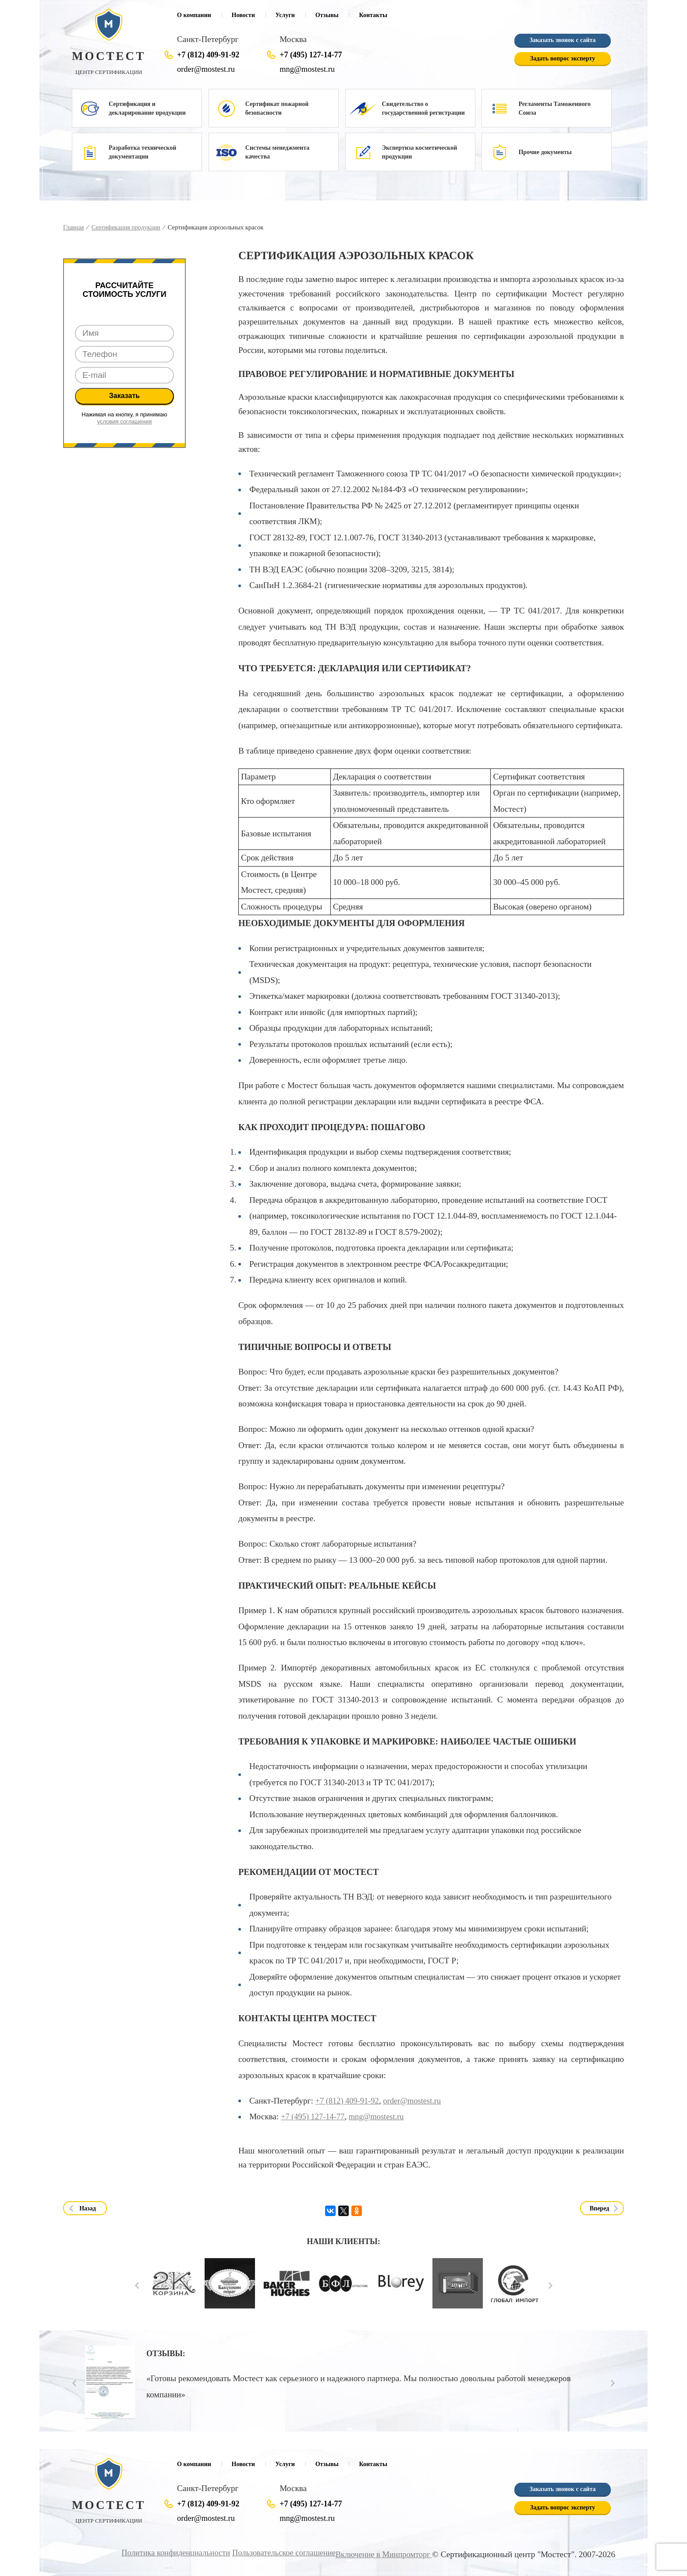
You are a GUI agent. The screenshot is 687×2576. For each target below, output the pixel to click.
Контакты (373, 15)
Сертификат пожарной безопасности (276, 108)
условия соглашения (124, 421)
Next (550, 2285)
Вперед (599, 2208)
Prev (137, 2285)
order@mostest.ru (207, 69)
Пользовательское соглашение (277, 2552)
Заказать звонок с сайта (562, 40)
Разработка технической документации (142, 152)
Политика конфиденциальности (165, 2552)
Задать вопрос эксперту (562, 59)
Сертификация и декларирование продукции (147, 108)
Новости (243, 15)
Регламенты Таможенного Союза (554, 108)
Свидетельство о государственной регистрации (423, 108)
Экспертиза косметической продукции (419, 152)
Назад (87, 2208)
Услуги (285, 15)
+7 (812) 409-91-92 (208, 55)
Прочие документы (544, 152)
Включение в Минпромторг (381, 2554)
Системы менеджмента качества (277, 152)
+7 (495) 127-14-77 (311, 55)
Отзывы (327, 15)
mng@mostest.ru (308, 69)
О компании (194, 15)
